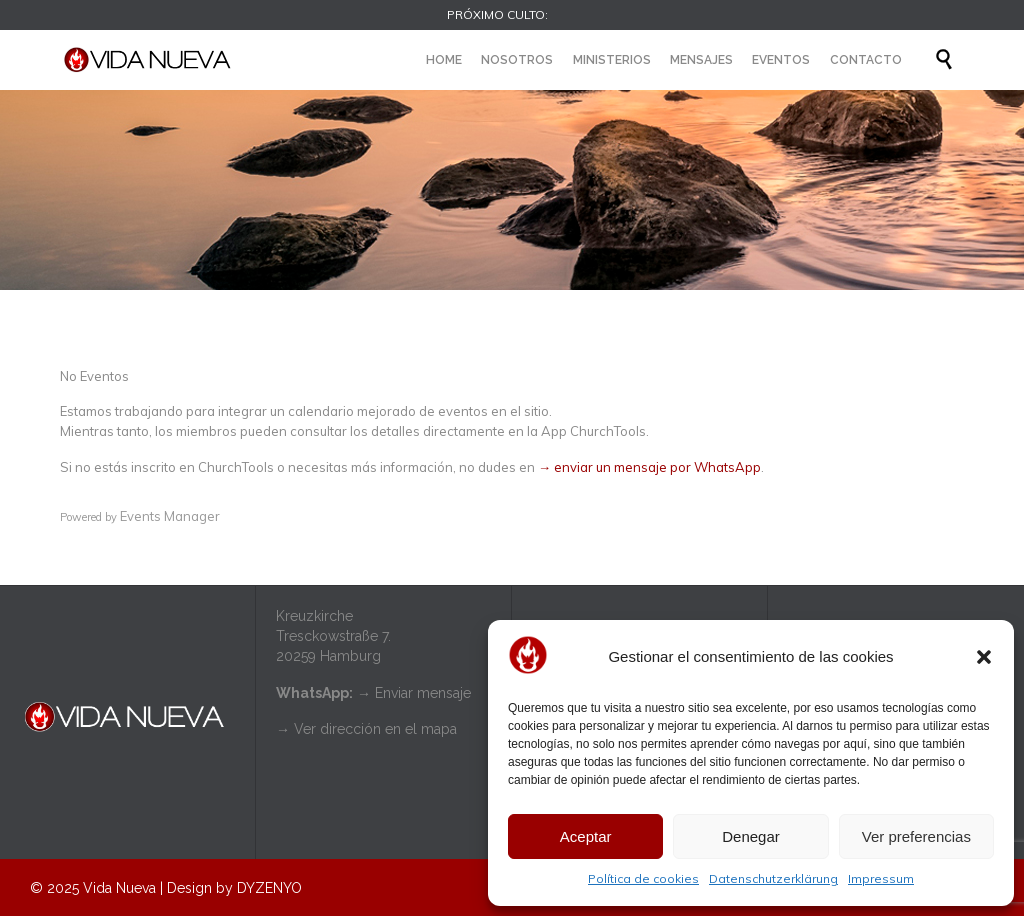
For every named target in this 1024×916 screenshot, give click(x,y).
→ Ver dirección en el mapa (366, 729)
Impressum (881, 878)
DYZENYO (269, 888)
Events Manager (170, 516)
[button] (984, 657)
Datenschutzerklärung (773, 878)
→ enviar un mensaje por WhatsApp (649, 467)
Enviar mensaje (423, 693)
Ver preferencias (916, 836)
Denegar (751, 836)
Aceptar (586, 836)
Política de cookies (643, 878)
